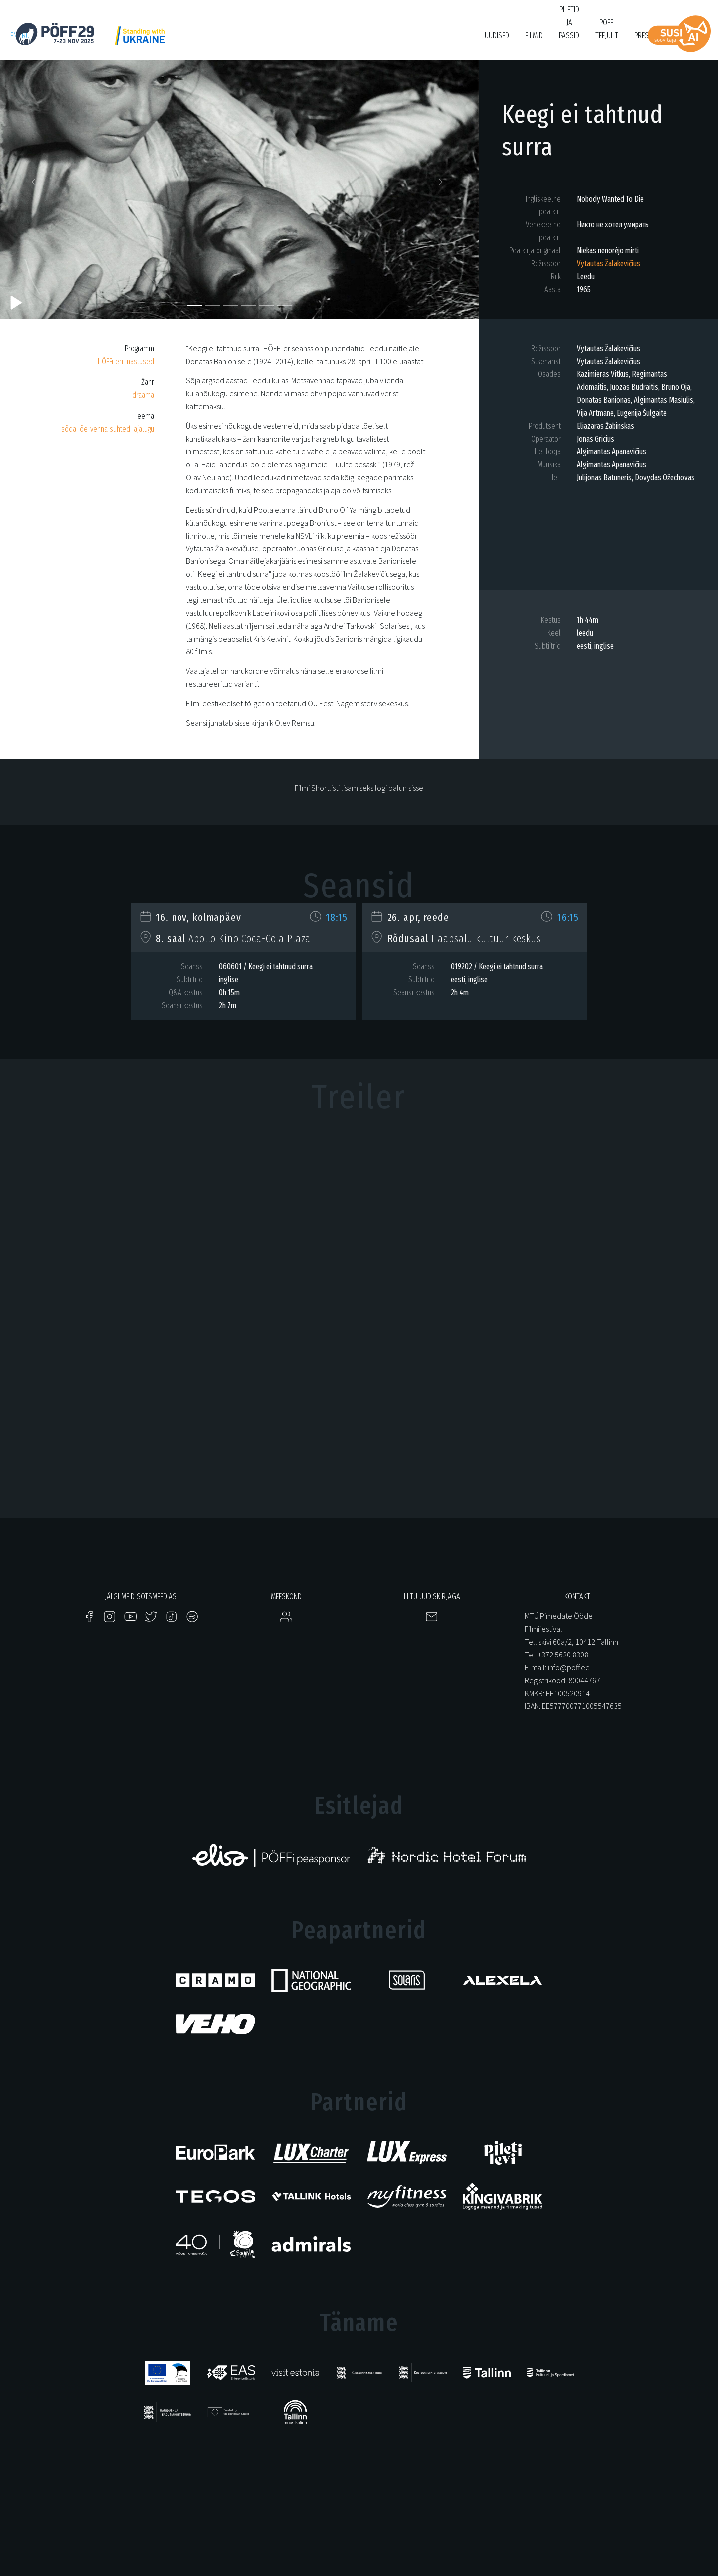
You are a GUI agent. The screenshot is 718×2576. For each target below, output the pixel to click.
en (13, 35)
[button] (36, 184)
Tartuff (349, 40)
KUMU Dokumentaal (297, 40)
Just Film (167, 40)
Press (643, 35)
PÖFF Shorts (211, 40)
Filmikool (387, 40)
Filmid (534, 35)
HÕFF (250, 40)
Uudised (497, 35)
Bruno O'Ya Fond (438, 40)
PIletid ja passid (569, 22)
